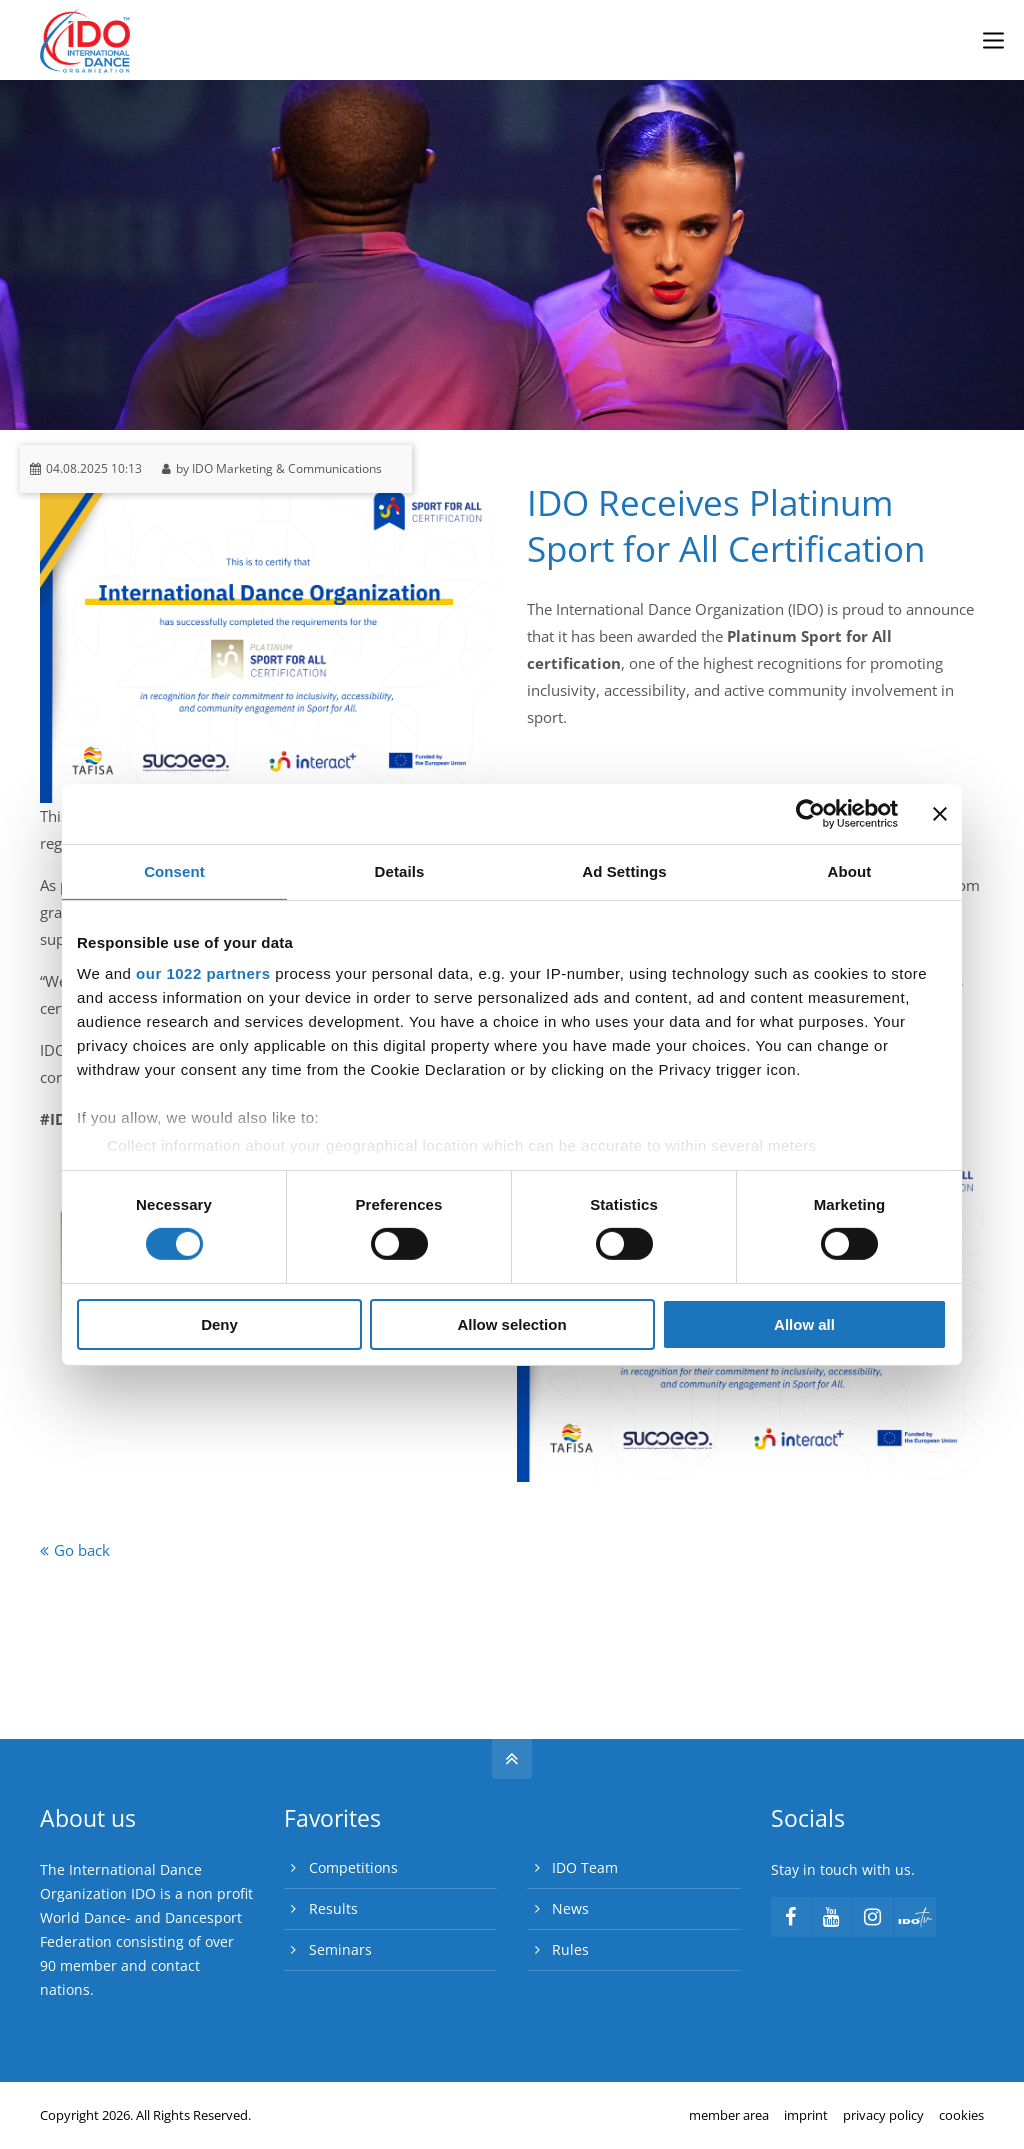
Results (333, 1908)
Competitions (353, 1867)
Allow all (804, 1324)
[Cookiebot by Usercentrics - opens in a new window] (810, 813)
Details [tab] (400, 870)
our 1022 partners (203, 973)
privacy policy (883, 2115)
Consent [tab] (174, 870)
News (570, 1908)
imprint (806, 2115)
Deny (219, 1324)
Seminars (340, 1949)
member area (729, 2115)
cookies (961, 2115)
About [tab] (850, 870)
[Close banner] (940, 813)
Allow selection (511, 1324)
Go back (82, 1550)
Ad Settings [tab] (624, 870)
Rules (570, 1949)
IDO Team (585, 1867)
